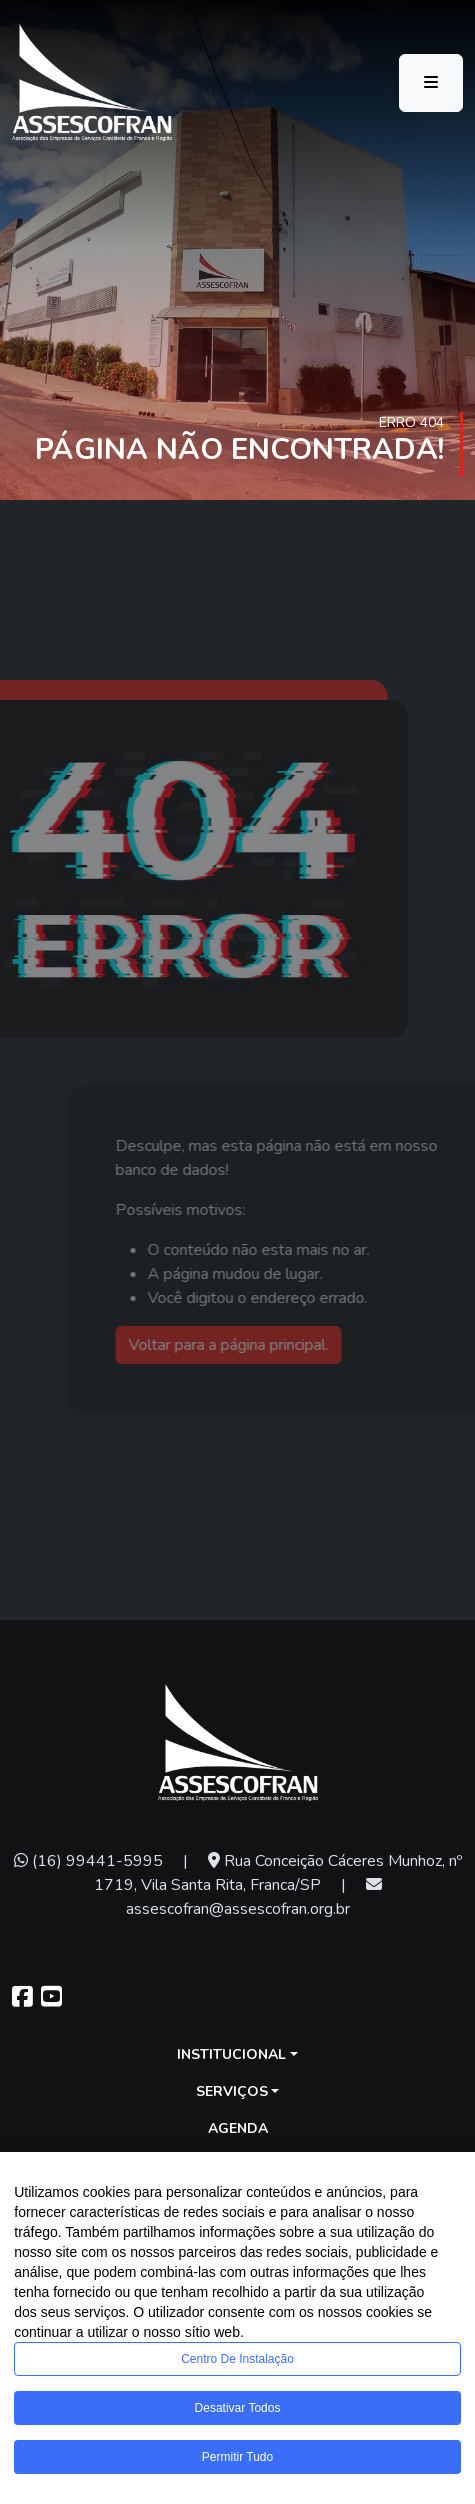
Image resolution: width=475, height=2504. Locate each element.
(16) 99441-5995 (88, 1861)
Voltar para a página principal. (249, 1345)
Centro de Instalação (237, 2359)
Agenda (238, 2128)
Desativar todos (238, 2408)
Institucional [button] (231, 2054)
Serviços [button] (232, 2091)
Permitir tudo (237, 2457)
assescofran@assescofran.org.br (254, 1898)
